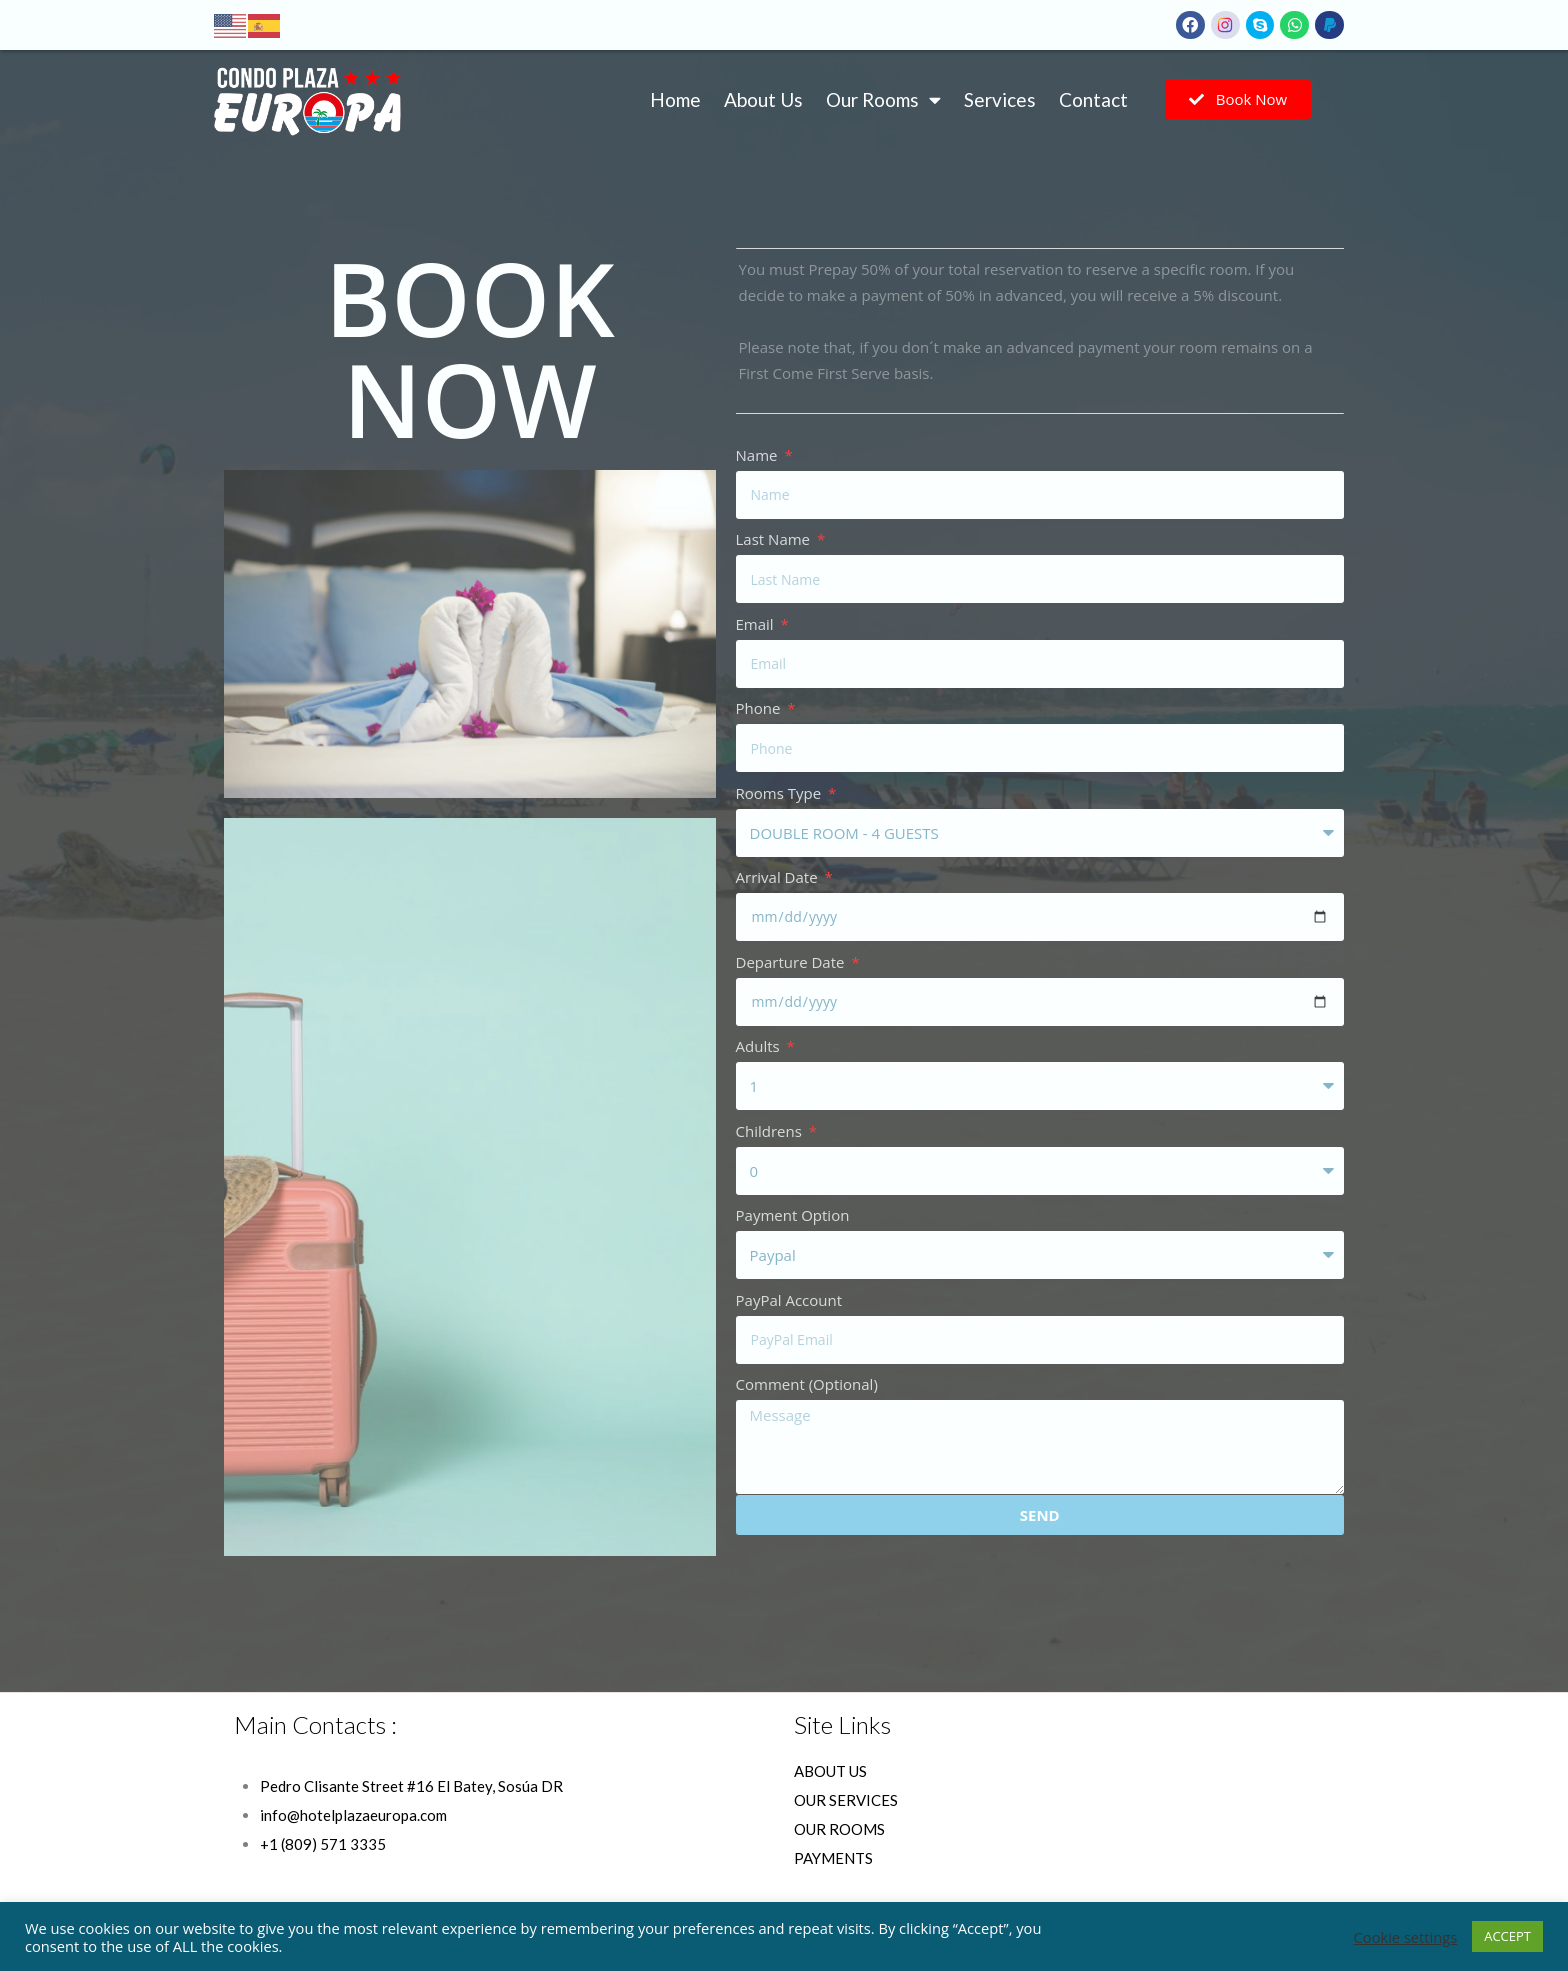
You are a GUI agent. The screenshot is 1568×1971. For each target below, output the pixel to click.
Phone (760, 708)
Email (757, 624)
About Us (763, 99)
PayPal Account (789, 1300)
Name (759, 455)
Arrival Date (779, 877)
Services (1000, 99)
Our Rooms (883, 99)
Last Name (775, 539)
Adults (760, 1046)
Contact (1093, 99)
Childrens (771, 1131)
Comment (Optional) (807, 1384)
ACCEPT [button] (1507, 1936)
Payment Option (793, 1215)
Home (675, 99)
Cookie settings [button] (1406, 1937)
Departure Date (792, 962)
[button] (1238, 99)
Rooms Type (781, 793)
